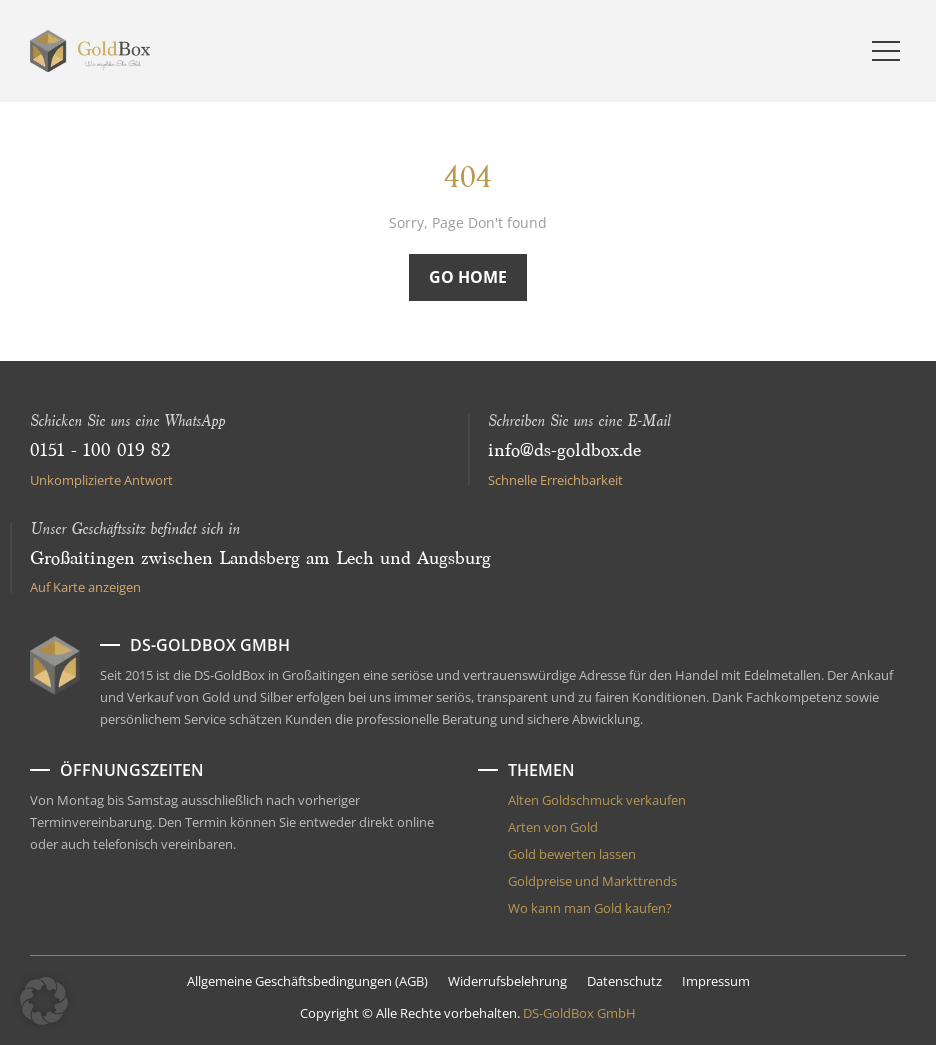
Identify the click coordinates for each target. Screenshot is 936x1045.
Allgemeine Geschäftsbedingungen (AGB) (307, 981)
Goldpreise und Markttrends (592, 881)
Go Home (468, 277)
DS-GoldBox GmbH (579, 1013)
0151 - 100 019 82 (100, 451)
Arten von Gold (553, 827)
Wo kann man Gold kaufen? (590, 908)
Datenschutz (624, 981)
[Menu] (886, 51)
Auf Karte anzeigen (85, 587)
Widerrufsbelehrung (507, 981)
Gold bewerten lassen (572, 854)
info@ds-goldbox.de (564, 451)
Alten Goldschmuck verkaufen (597, 800)
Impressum (716, 981)
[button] (44, 1001)
